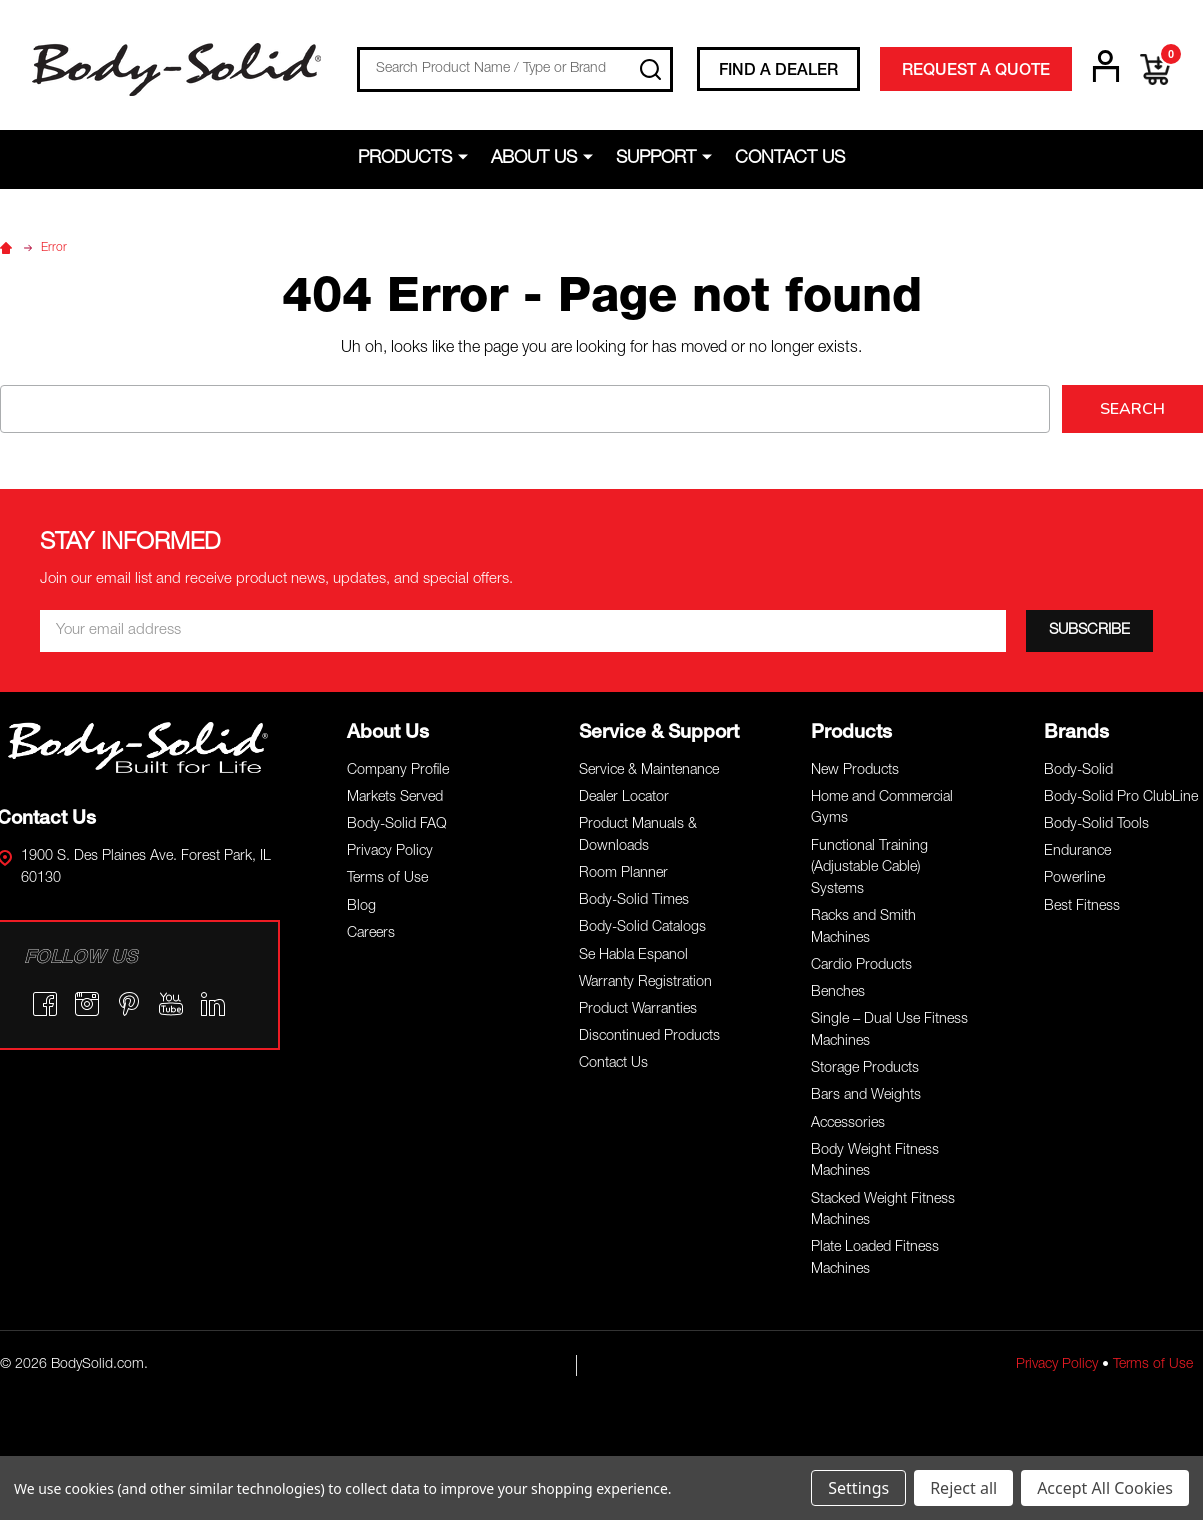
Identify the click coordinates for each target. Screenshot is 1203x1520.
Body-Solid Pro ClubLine (1121, 798)
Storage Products (865, 1069)
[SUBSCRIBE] (1089, 631)
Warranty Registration (645, 983)
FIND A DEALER (778, 72)
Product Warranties (638, 1010)
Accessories (848, 1124)
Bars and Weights (866, 1096)
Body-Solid (1078, 771)
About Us (534, 159)
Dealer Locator (624, 798)
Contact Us (790, 159)
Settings (858, 1488)
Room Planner (623, 874)
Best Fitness (1082, 907)
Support (656, 159)
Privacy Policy (390, 852)
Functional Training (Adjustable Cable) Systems (869, 868)
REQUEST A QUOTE (976, 72)
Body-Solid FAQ (397, 825)
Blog (361, 907)
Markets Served (395, 798)
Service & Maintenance (649, 771)
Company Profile (398, 771)
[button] (139, 747)
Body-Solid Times (634, 901)
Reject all (963, 1488)
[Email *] (523, 631)
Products (405, 159)
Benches (838, 993)
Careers (371, 934)
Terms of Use (387, 879)
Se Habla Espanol (633, 956)
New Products (855, 771)
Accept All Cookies (1105, 1488)
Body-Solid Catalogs (642, 928)
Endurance (1077, 852)
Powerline (1074, 879)
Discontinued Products (649, 1037)
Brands (1076, 733)
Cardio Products (861, 966)
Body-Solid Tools (1096, 825)
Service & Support (659, 733)
